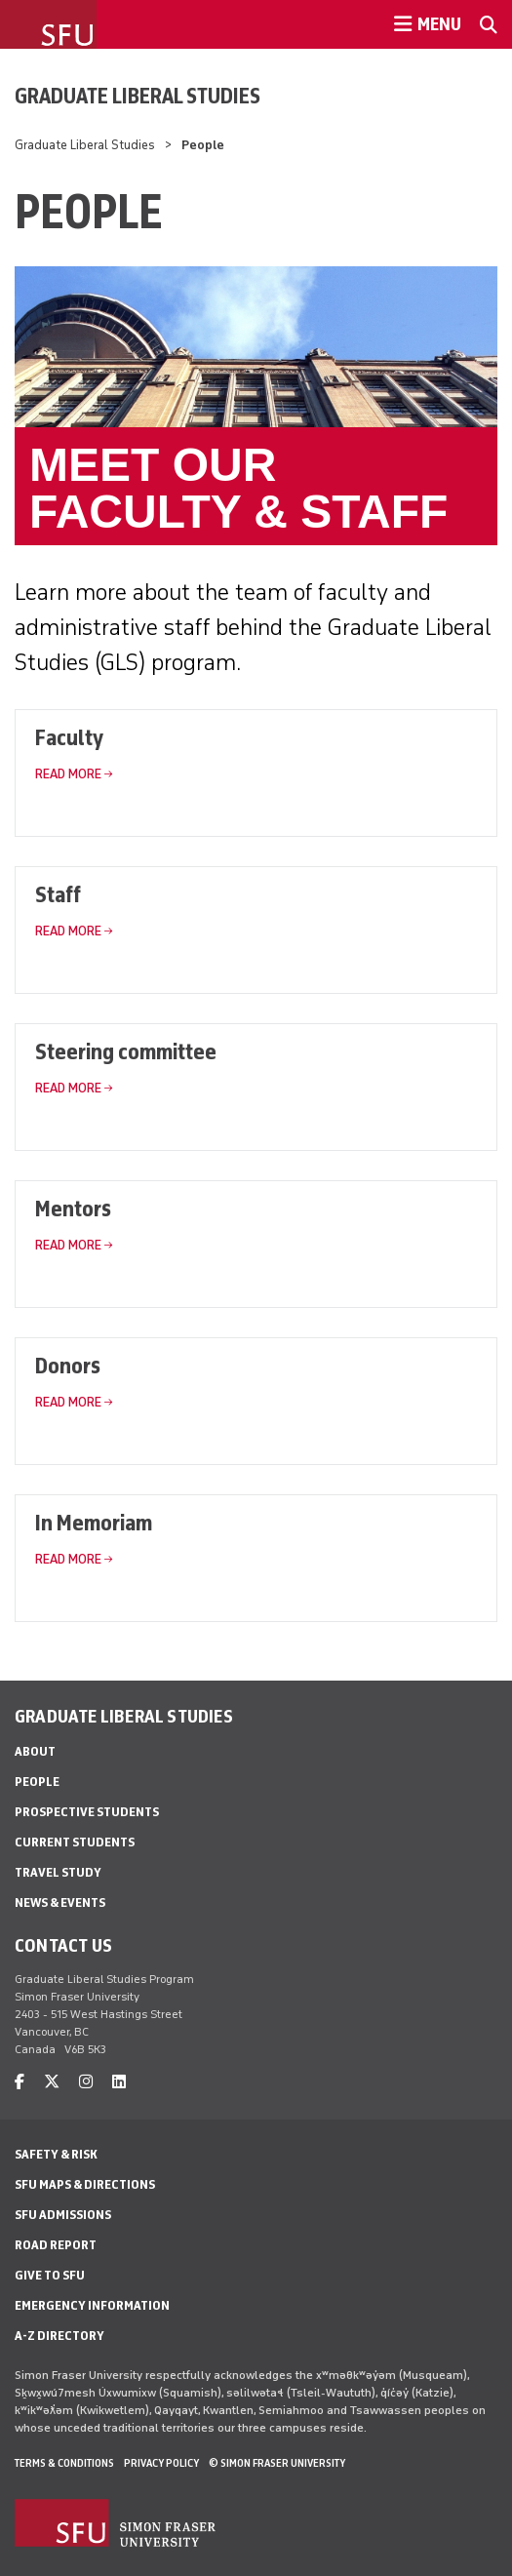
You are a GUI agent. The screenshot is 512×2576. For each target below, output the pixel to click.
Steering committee (126, 1051)
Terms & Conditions (64, 2463)
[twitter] (51, 2082)
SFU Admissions (63, 2214)
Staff (58, 894)
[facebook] (19, 2082)
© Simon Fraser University (277, 2463)
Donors (67, 1365)
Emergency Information (92, 2305)
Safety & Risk (56, 2154)
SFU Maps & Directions (85, 2184)
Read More (68, 774)
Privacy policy (161, 2463)
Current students (75, 1842)
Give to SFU (50, 2275)
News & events (60, 1902)
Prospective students (87, 1811)
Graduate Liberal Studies (137, 95)
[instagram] (86, 2082)
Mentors (73, 1208)
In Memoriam (93, 1522)
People (37, 1781)
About (35, 1751)
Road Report (56, 2245)
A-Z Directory (59, 2335)
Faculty (69, 737)
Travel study (58, 1872)
